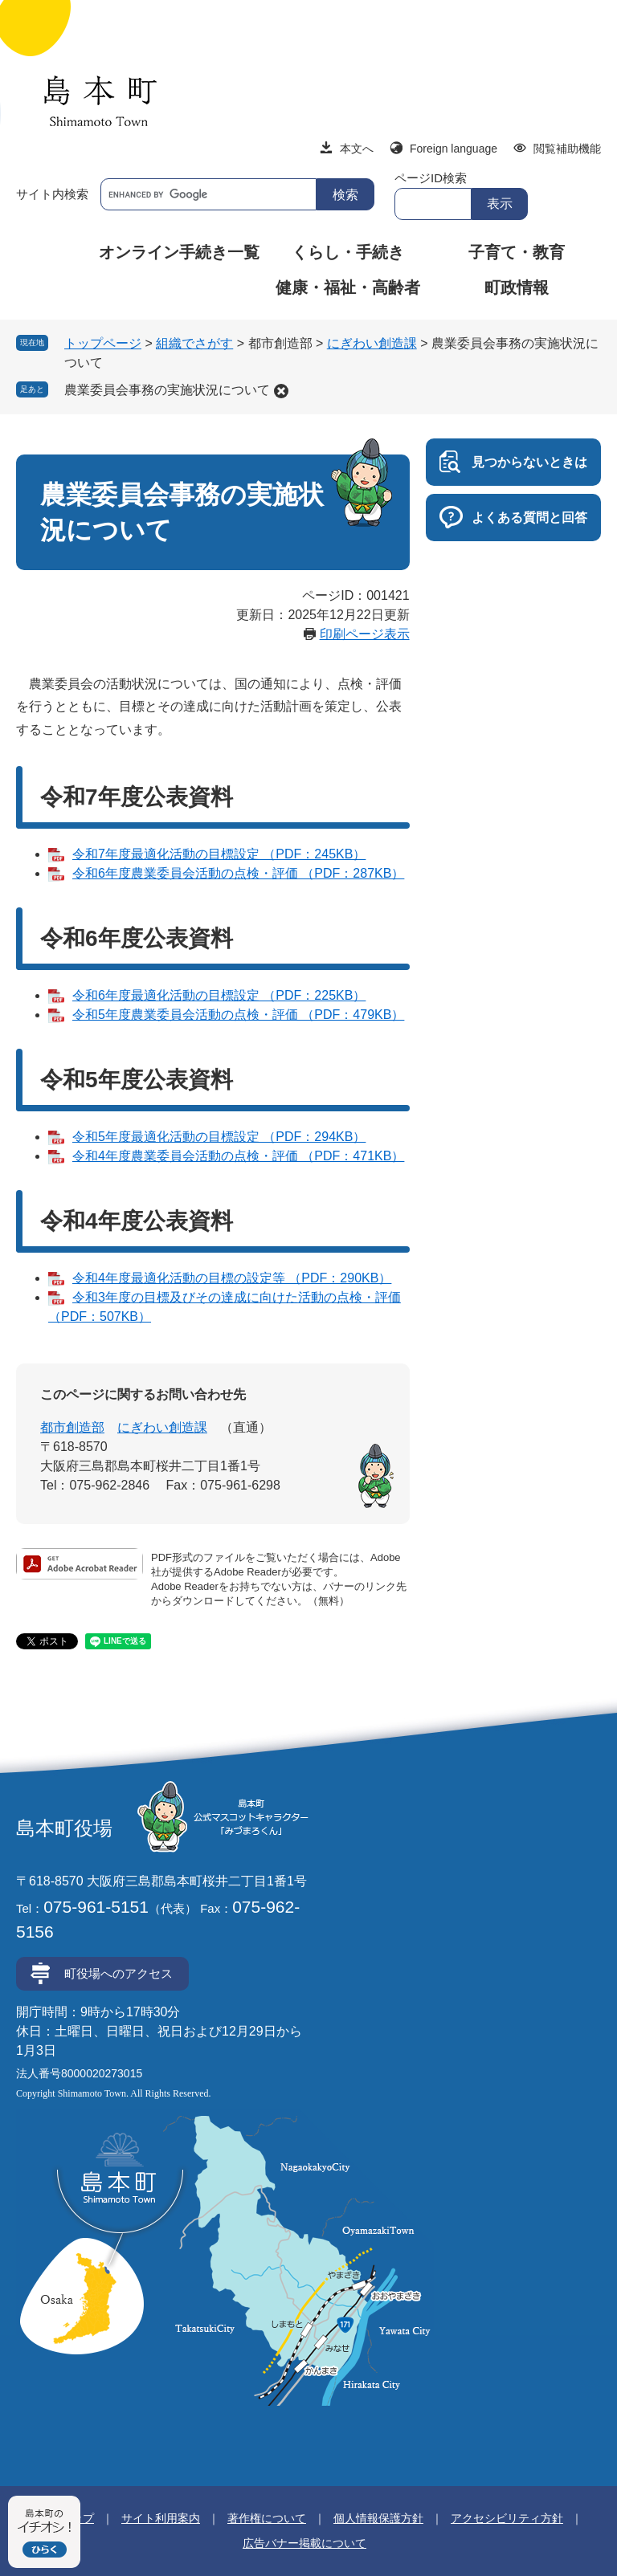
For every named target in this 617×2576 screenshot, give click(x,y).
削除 (281, 391)
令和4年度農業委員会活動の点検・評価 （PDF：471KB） (238, 1156)
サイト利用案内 (160, 2518)
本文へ (357, 148)
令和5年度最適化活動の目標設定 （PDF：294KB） (219, 1136)
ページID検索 (430, 178)
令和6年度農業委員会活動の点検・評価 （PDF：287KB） (238, 873)
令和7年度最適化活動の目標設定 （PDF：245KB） (219, 854)
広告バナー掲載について (304, 2543)
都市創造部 (72, 1427)
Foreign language (453, 148)
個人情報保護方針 (378, 2518)
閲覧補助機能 (567, 148)
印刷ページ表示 (365, 634)
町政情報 (516, 287)
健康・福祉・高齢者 (348, 287)
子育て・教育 (516, 252)
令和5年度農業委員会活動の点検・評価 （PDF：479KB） (238, 1014)
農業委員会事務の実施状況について (167, 390)
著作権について (266, 2518)
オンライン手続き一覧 (179, 252)
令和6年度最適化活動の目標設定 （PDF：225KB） (219, 995)
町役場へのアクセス (118, 1973)
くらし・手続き (348, 252)
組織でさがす (194, 343)
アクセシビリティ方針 (507, 2518)
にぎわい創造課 (372, 343)
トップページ (102, 343)
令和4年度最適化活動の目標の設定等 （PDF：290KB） (231, 1278)
